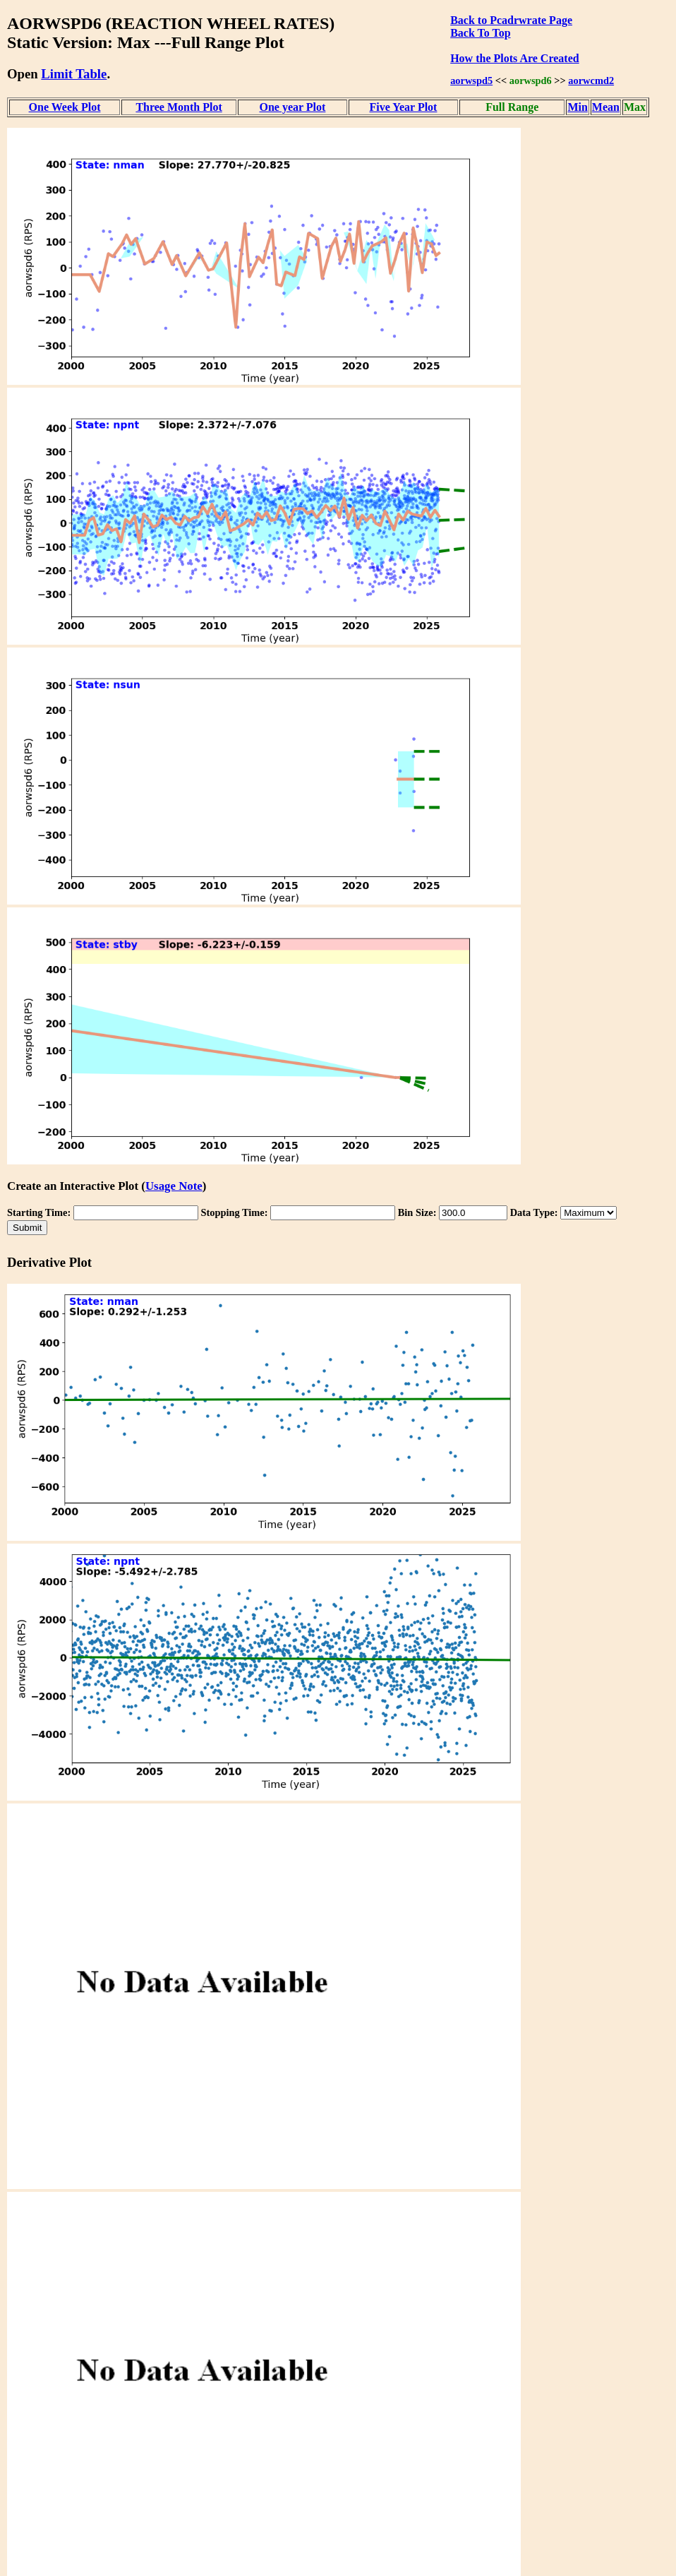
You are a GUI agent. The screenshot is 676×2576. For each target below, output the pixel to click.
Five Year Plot (403, 107)
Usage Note (174, 1186)
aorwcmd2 (591, 80)
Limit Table (74, 73)
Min (577, 107)
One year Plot (292, 107)
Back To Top (480, 33)
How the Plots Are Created (514, 58)
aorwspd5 (471, 80)
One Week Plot (65, 107)
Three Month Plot (178, 107)
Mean (606, 107)
